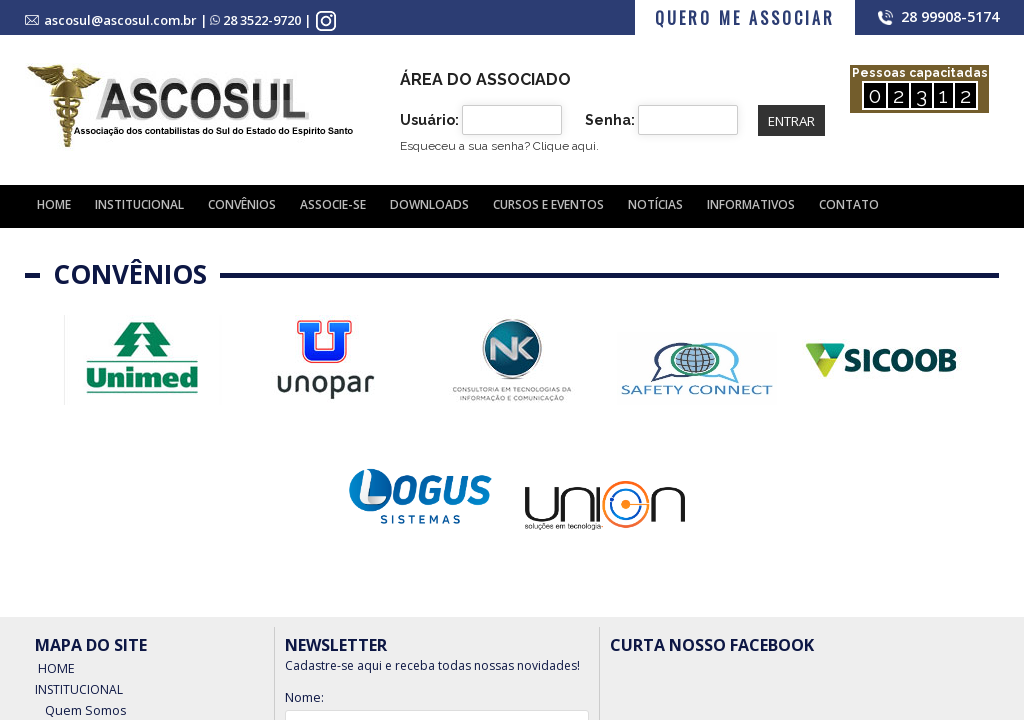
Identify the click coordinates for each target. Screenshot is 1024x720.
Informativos (751, 204)
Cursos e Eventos (548, 204)
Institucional (139, 204)
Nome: (304, 697)
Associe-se (333, 204)
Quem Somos (83, 704)
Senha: (610, 120)
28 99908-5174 (950, 16)
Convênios (242, 204)
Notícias (655, 204)
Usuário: (429, 120)
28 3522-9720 (262, 20)
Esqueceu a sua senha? (499, 146)
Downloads (429, 204)
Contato (849, 204)
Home (54, 204)
